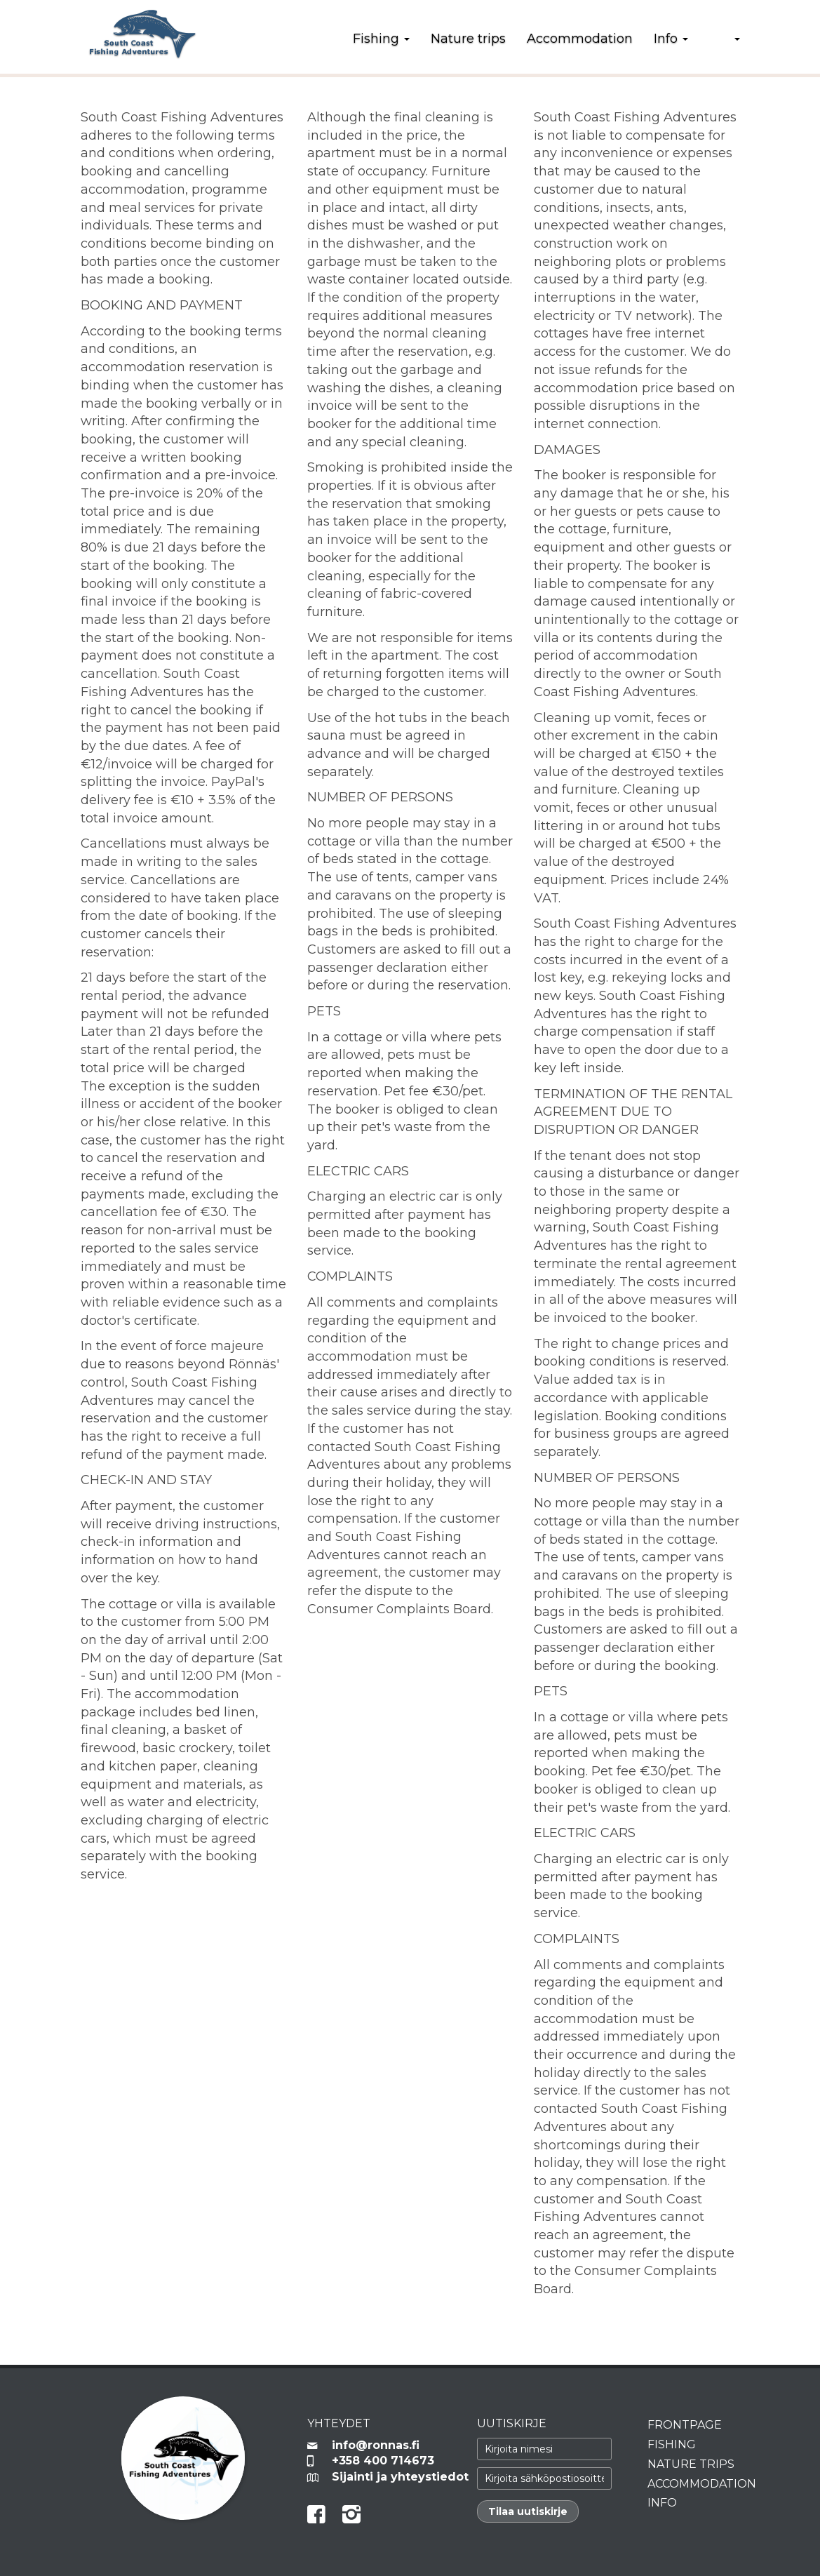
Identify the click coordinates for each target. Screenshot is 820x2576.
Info (662, 2502)
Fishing (671, 2444)
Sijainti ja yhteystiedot (394, 2476)
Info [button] (671, 38)
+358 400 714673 (383, 2460)
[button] (725, 39)
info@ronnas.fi (375, 2445)
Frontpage (684, 2424)
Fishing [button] (381, 38)
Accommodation (580, 38)
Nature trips (468, 38)
